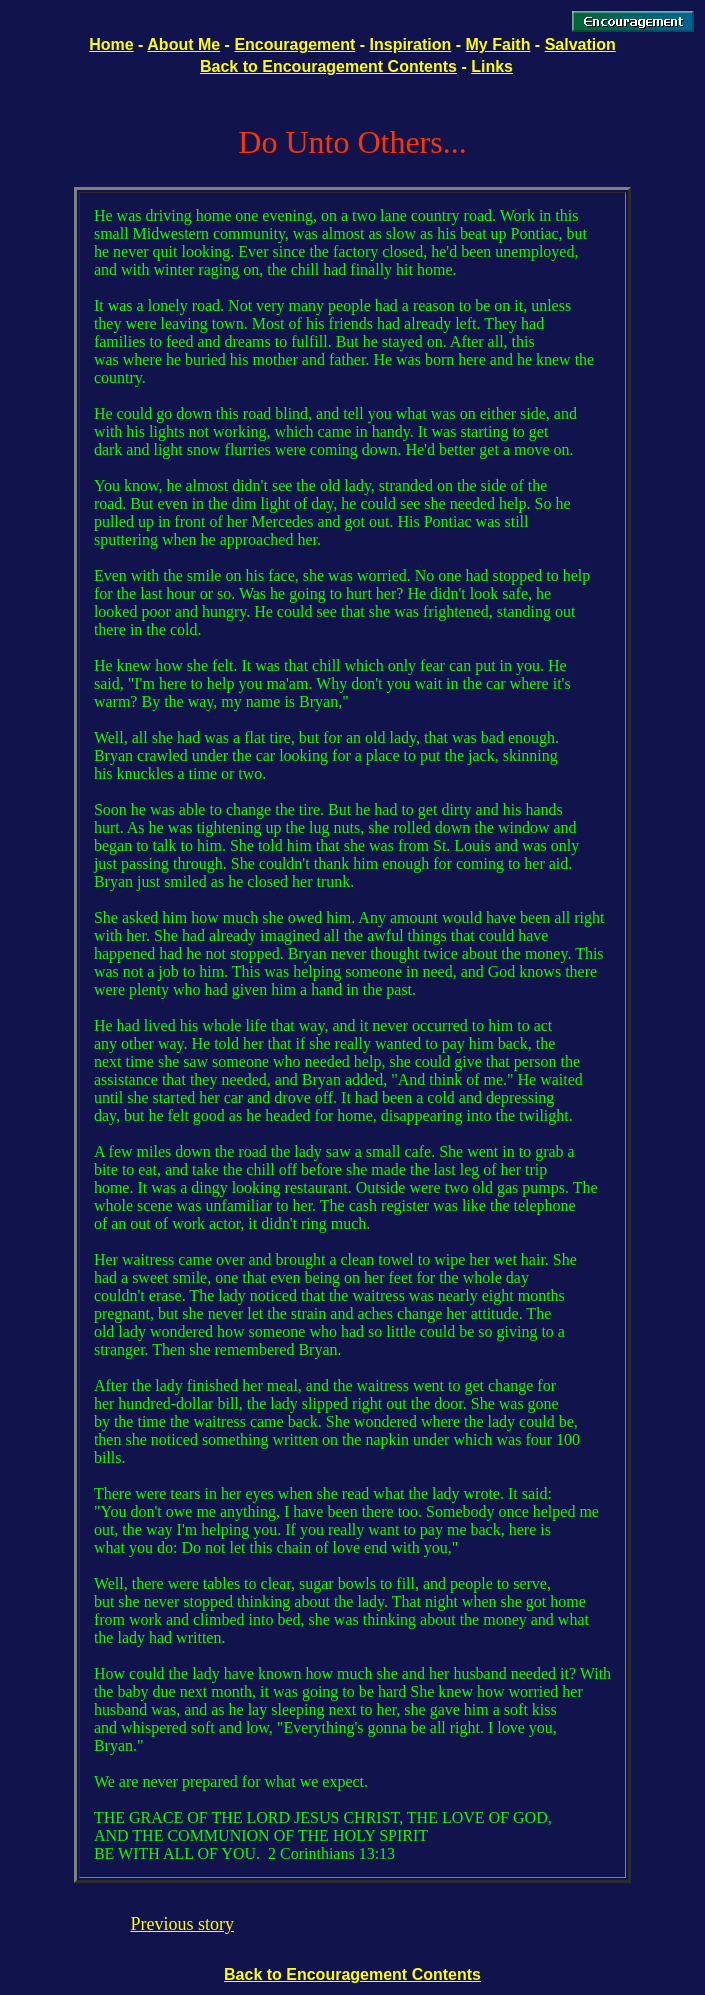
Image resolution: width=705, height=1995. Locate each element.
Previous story (183, 1924)
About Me (183, 44)
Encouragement (294, 44)
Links (492, 66)
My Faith (498, 44)
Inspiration (411, 44)
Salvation (580, 44)
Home (111, 44)
